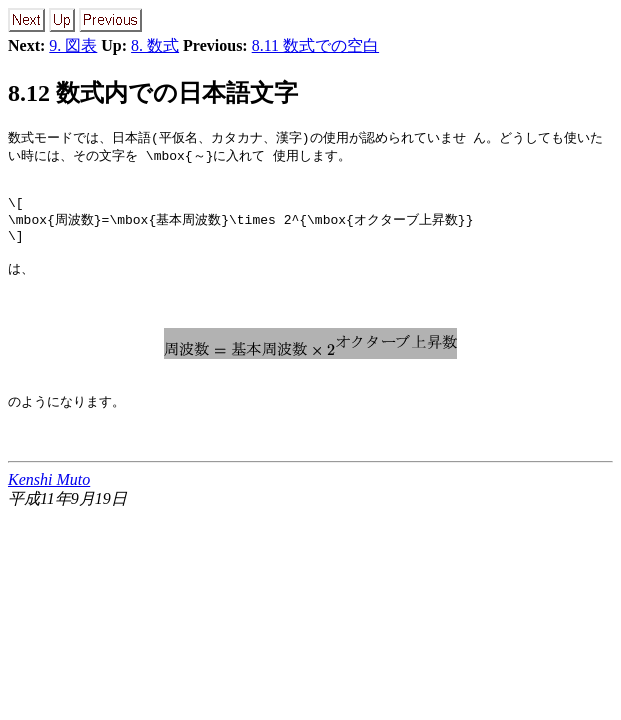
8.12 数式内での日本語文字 (153, 93)
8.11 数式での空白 (315, 45)
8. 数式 (155, 45)
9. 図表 (73, 45)
